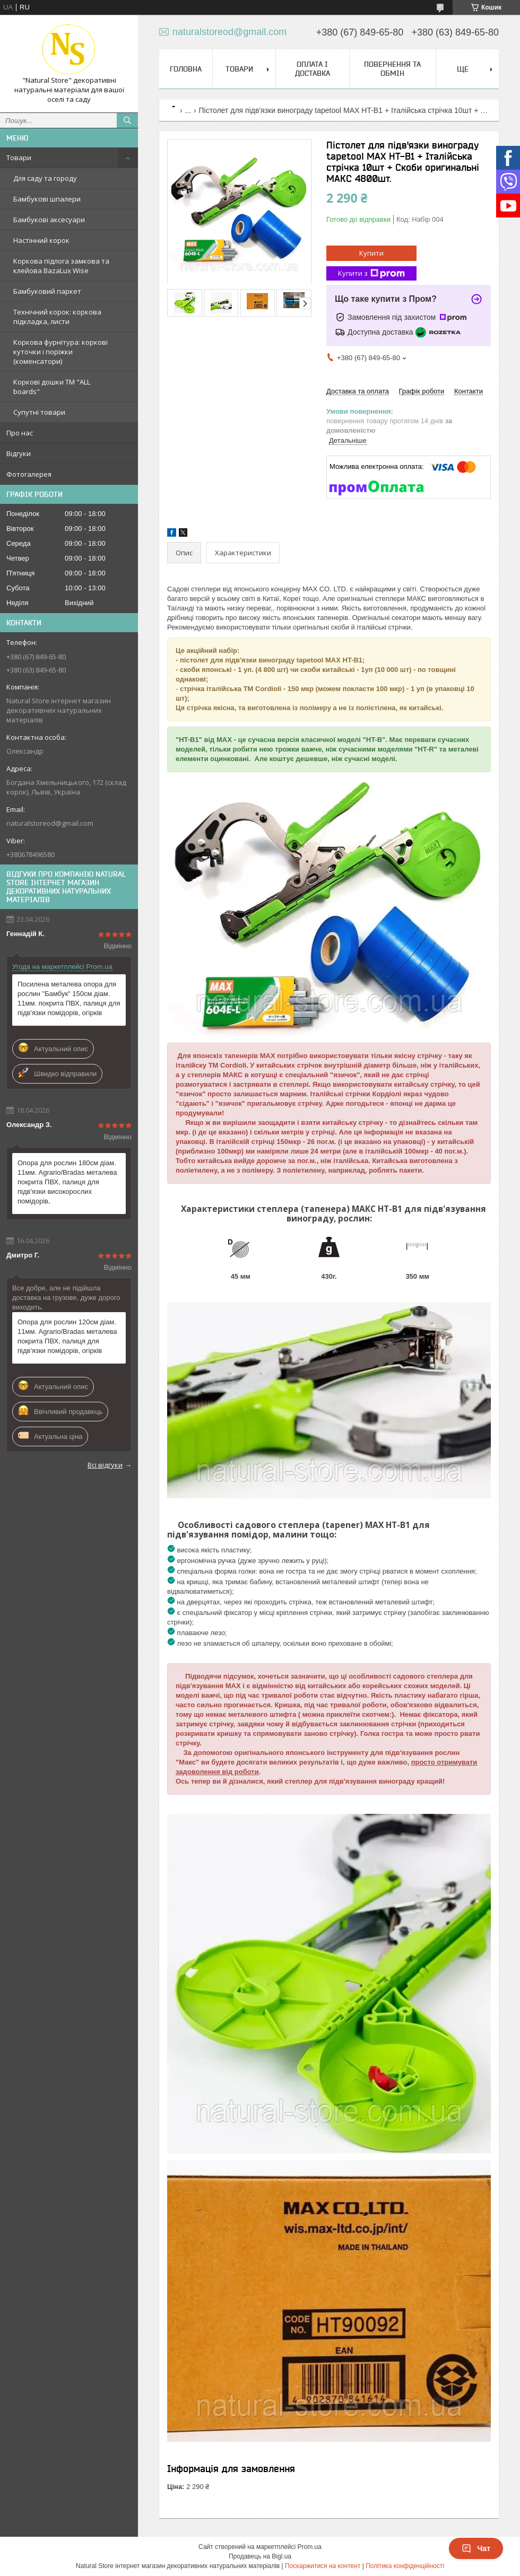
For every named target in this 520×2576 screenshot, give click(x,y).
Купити (371, 253)
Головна (186, 69)
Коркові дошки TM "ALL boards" (51, 386)
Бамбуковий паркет (47, 291)
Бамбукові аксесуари (49, 219)
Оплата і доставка (312, 68)
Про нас (19, 433)
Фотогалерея (28, 474)
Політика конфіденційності (405, 2566)
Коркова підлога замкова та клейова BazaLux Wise (61, 265)
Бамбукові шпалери (47, 199)
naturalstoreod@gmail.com (49, 823)
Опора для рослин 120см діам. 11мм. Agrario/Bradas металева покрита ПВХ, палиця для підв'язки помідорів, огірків (67, 1336)
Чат (476, 2548)
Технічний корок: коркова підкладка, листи (57, 316)
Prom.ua (310, 2547)
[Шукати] (127, 120)
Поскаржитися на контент (322, 2566)
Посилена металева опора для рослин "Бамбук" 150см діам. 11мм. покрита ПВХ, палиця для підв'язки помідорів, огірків (69, 998)
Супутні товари (39, 412)
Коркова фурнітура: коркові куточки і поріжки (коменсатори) (60, 351)
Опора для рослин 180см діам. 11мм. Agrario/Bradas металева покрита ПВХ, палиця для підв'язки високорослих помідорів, (67, 1182)
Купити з (371, 273)
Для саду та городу (45, 178)
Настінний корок (41, 240)
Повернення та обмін (392, 68)
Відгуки (18, 453)
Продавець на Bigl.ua (260, 2556)
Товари (18, 157)
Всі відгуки (105, 1465)
